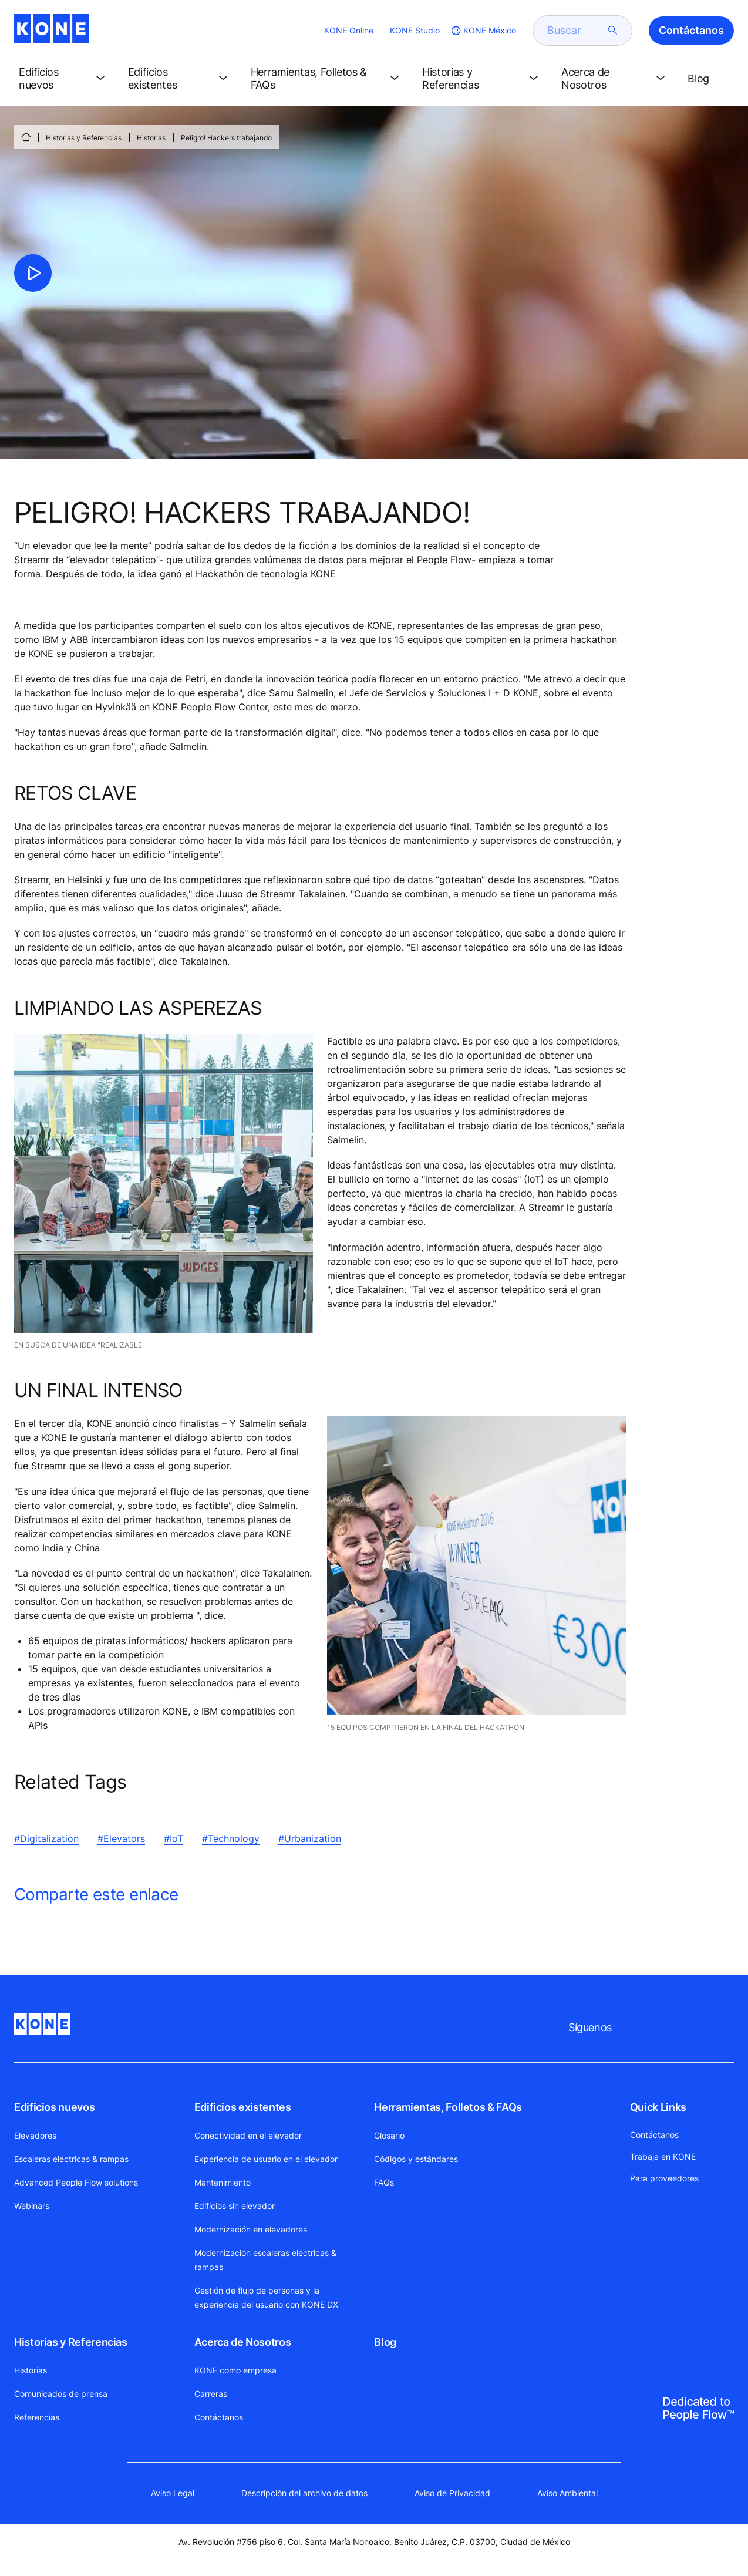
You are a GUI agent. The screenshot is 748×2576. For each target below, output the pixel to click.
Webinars (31, 2206)
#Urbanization (309, 1838)
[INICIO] (26, 137)
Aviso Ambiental (567, 2493)
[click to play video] (33, 273)
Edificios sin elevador (234, 2206)
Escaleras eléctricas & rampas (71, 2159)
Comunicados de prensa (60, 2394)
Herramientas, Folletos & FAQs (448, 2107)
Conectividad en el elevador (248, 2135)
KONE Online (348, 30)
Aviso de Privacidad (452, 2493)
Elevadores (35, 2135)
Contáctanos (218, 2417)
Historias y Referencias (84, 137)
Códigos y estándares (416, 2159)
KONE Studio (415, 30)
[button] (64, 79)
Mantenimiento (222, 2182)
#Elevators (121, 1838)
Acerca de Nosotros (242, 2342)
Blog (385, 2342)
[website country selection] (482, 30)
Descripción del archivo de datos (304, 2493)
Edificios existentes (242, 2107)
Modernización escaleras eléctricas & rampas (265, 2260)
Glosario (389, 2135)
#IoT (173, 1838)
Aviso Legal (172, 2493)
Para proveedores (664, 2178)
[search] (575, 30)
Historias (151, 137)
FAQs (384, 2182)
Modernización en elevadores (250, 2229)
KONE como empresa (235, 2370)
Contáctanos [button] (691, 30)
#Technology (231, 1838)
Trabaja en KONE (663, 2156)
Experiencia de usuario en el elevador (266, 2159)
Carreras (210, 2394)
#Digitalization (46, 1838)
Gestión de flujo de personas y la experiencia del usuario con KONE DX (266, 2297)
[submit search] (613, 30)
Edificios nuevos (54, 2107)
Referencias (36, 2417)
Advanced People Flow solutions (76, 2182)
